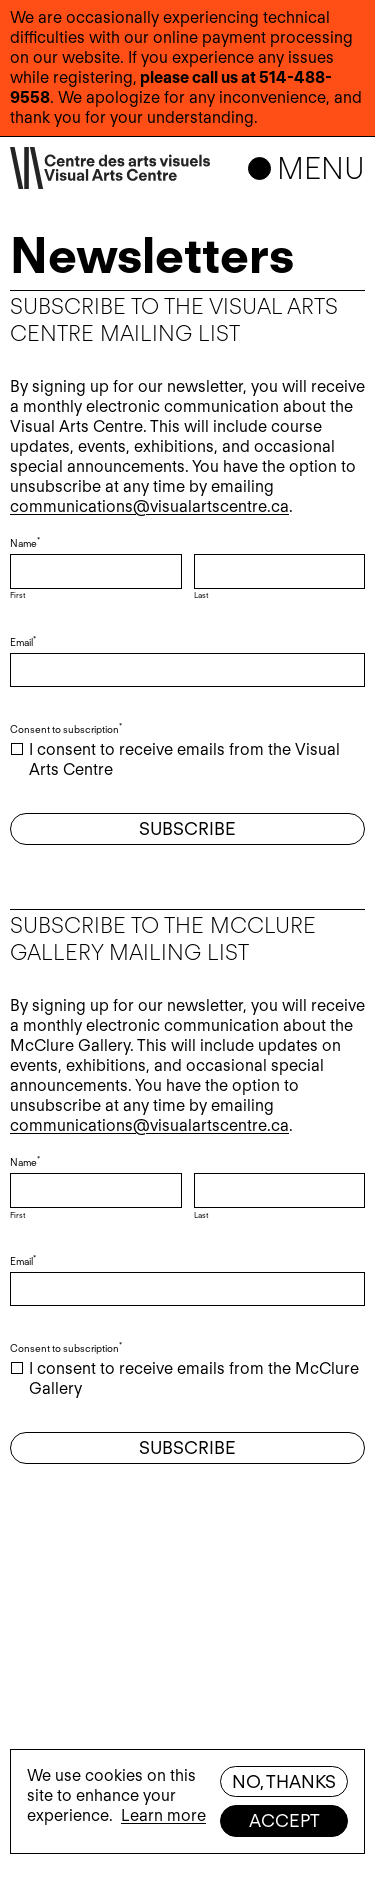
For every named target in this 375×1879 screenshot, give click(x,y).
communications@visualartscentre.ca (149, 506)
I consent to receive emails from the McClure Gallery (194, 1378)
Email (25, 642)
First (17, 595)
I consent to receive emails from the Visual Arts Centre (184, 759)
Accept (284, 1820)
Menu (321, 168)
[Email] (187, 670)
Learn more (163, 1815)
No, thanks (284, 1781)
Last (201, 595)
